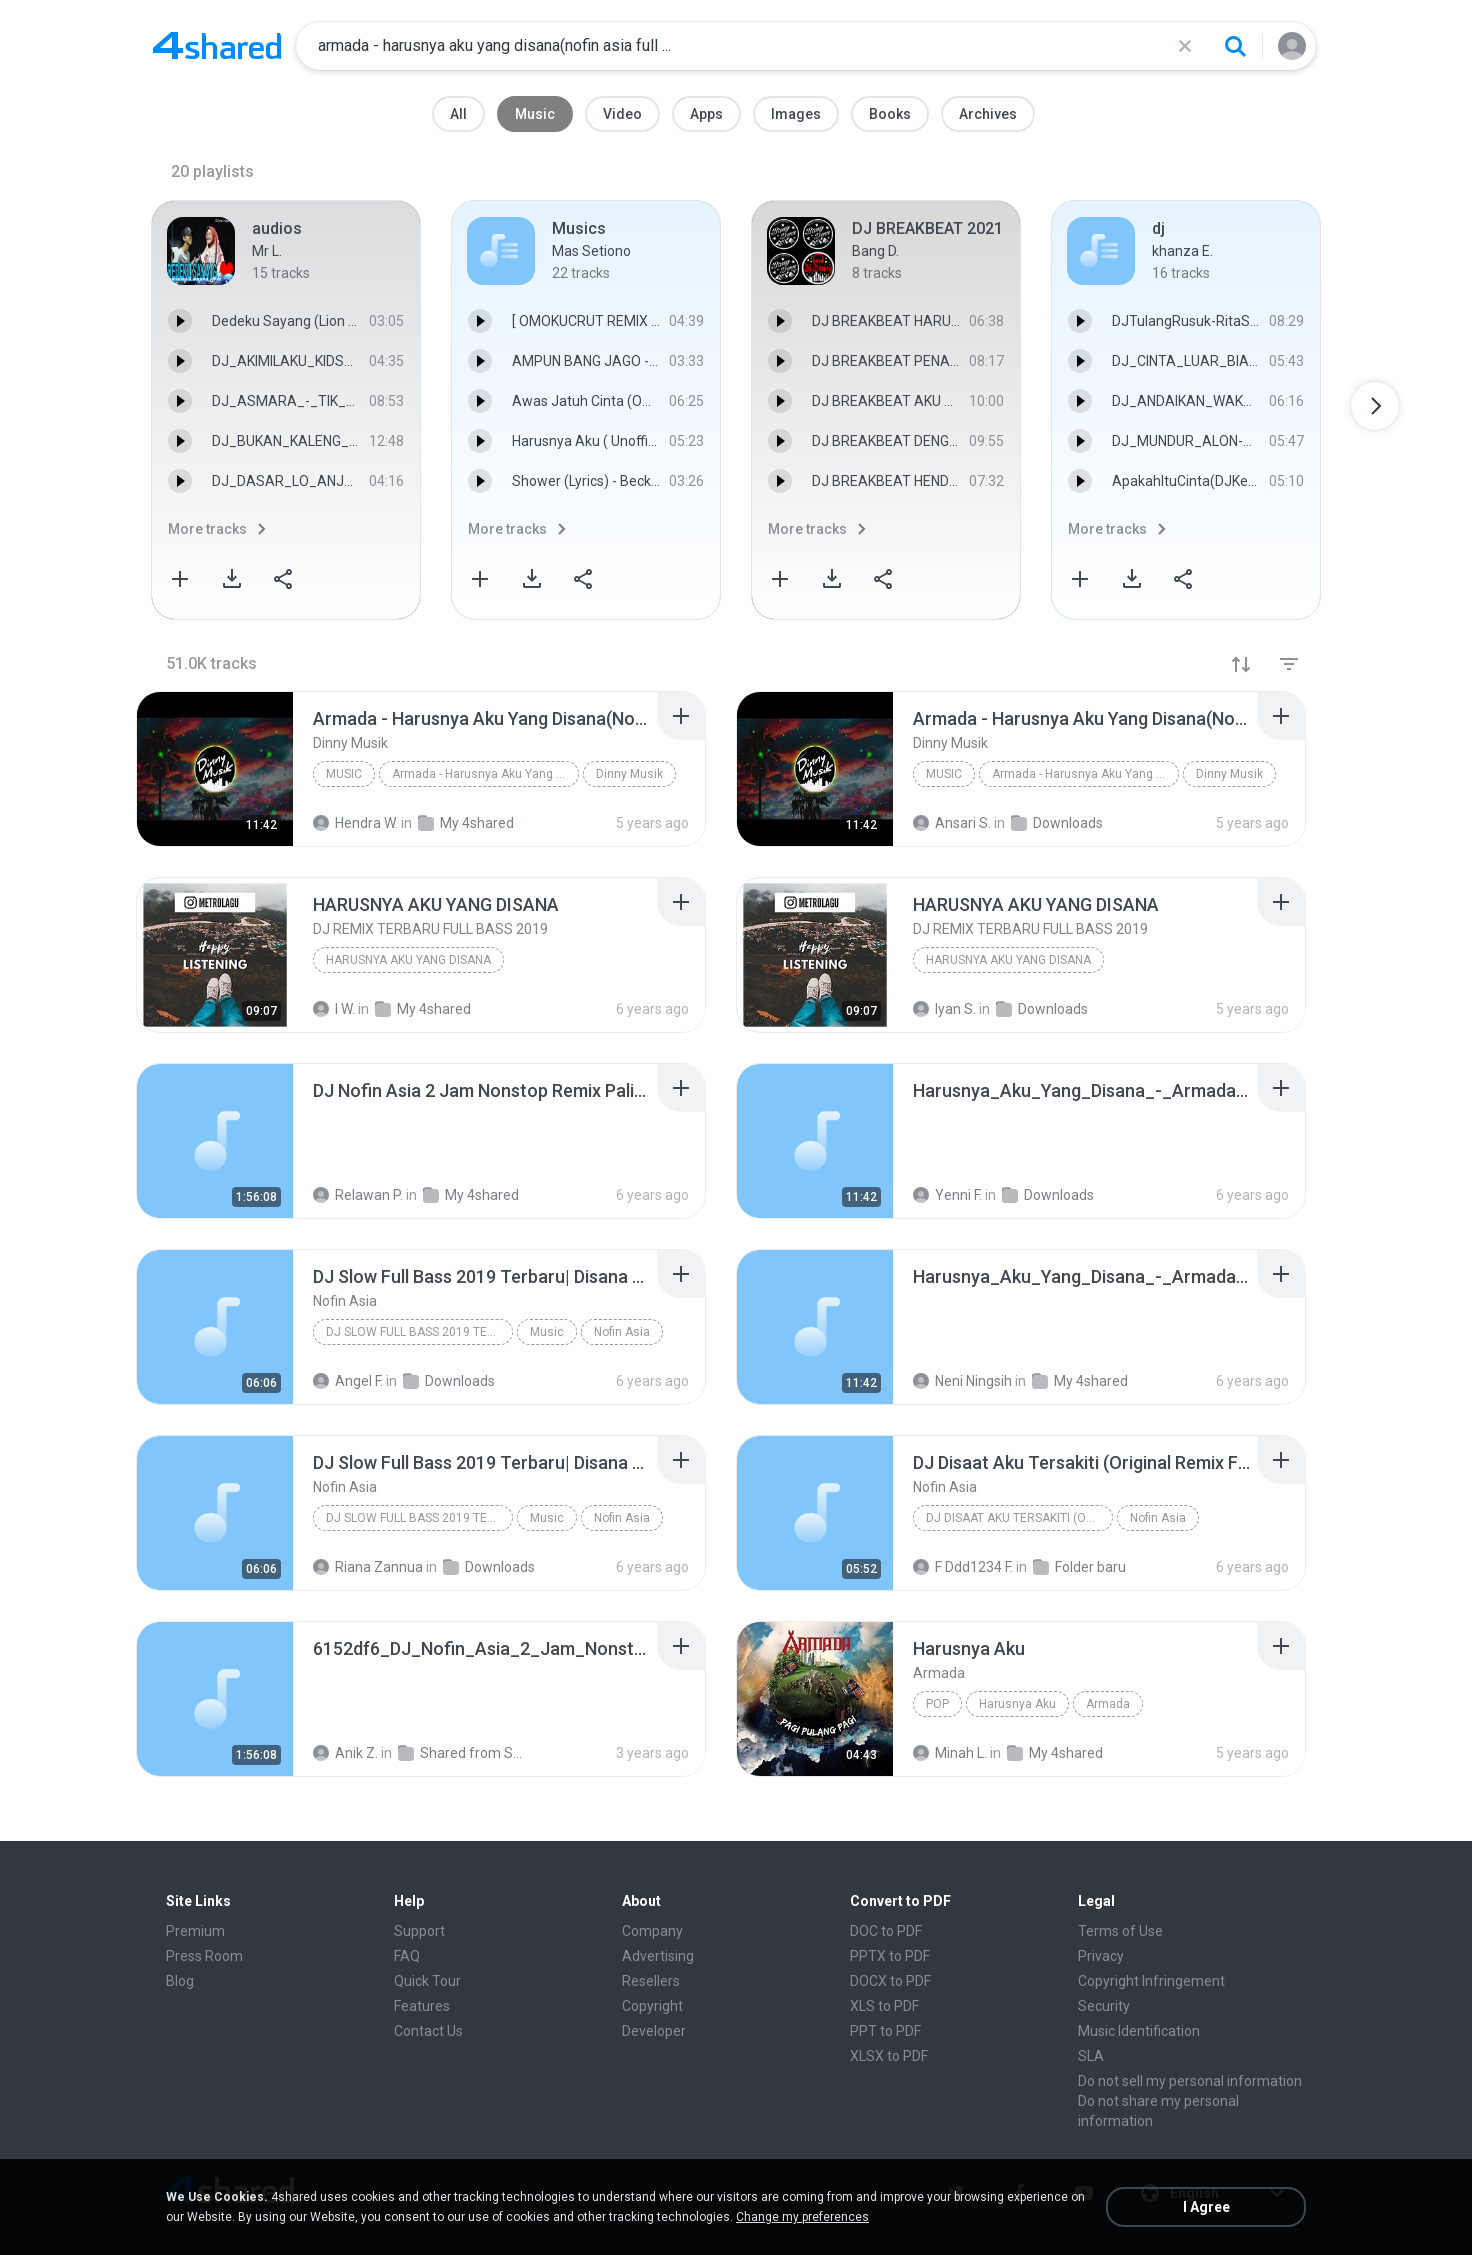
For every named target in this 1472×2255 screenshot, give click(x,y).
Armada (1108, 1704)
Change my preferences (802, 2217)
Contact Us (428, 2031)
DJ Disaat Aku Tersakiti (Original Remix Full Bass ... (1019, 1518)
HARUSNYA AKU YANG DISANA (408, 960)
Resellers (651, 1981)
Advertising (658, 1956)
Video (622, 114)
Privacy (1101, 1956)
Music (535, 114)
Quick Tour (427, 1981)
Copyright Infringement (1151, 1981)
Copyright (652, 2006)
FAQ (407, 1956)
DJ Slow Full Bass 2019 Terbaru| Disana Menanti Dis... (419, 1332)
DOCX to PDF (890, 1981)
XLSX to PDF (889, 2056)
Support (419, 1931)
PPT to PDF (885, 2031)
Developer (654, 2031)
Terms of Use (1120, 1931)
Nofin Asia (622, 1332)
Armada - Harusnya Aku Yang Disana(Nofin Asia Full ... (485, 774)
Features (422, 2006)
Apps (706, 114)
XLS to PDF (884, 2006)
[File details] (215, 769)
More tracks (207, 529)
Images (796, 114)
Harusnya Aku (1017, 1704)
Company (652, 1931)
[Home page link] (217, 46)
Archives (988, 114)
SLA (1091, 2056)
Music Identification (1139, 2031)
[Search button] (1235, 46)
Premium (195, 1931)
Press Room (204, 1956)
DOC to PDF (886, 1931)
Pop (937, 1704)
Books (890, 114)
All (458, 114)
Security (1104, 2006)
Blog (180, 1981)
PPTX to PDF (890, 1956)
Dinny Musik (629, 774)
